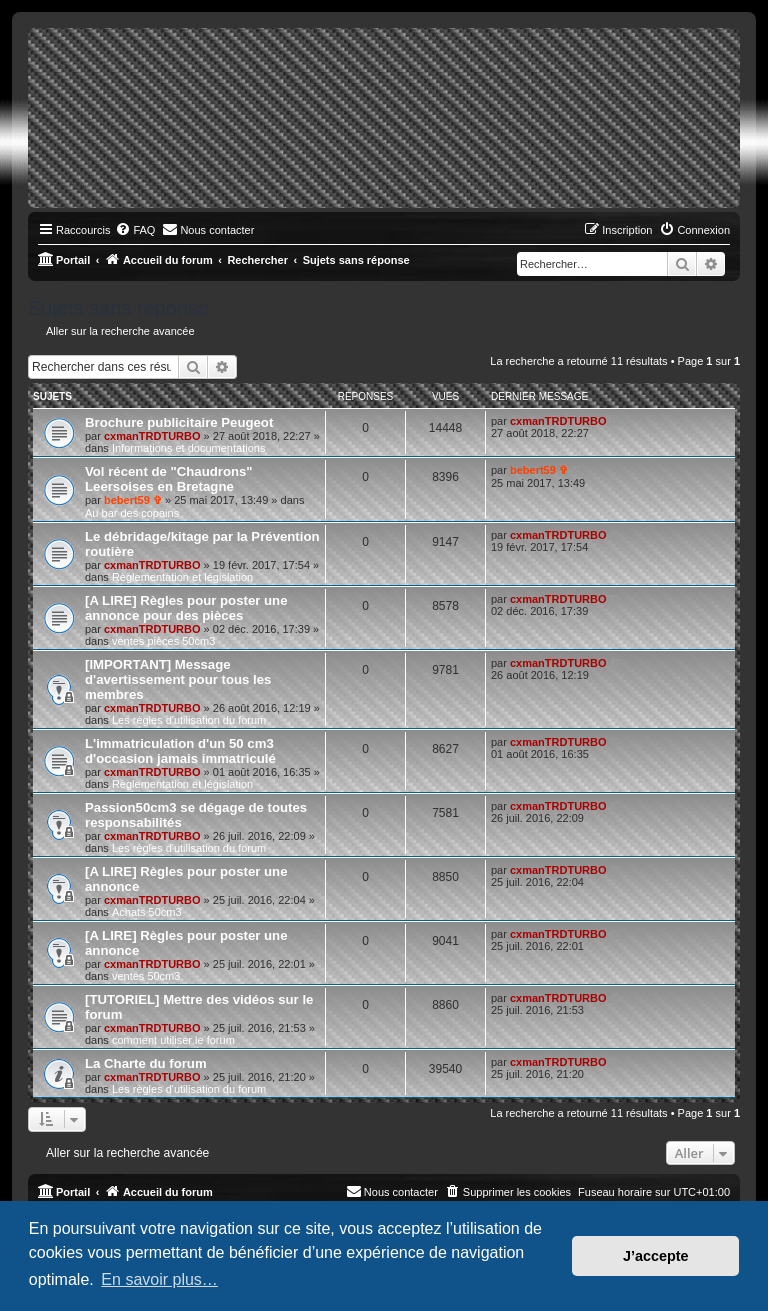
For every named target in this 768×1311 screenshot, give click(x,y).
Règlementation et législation (182, 577)
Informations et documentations (188, 448)
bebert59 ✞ (133, 500)
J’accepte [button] (656, 1256)
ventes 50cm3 (146, 976)
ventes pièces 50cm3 (163, 641)
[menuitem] (135, 230)
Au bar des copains (132, 513)
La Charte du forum (146, 1063)
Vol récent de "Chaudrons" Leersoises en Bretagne (169, 479)
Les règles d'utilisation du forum (189, 720)
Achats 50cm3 (147, 912)
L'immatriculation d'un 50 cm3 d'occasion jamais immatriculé (180, 751)
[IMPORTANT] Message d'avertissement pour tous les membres (178, 679)
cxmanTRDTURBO (152, 436)
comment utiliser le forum (173, 1040)
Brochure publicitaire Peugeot (179, 422)
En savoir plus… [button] (159, 1279)
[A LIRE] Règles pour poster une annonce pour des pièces (186, 608)
